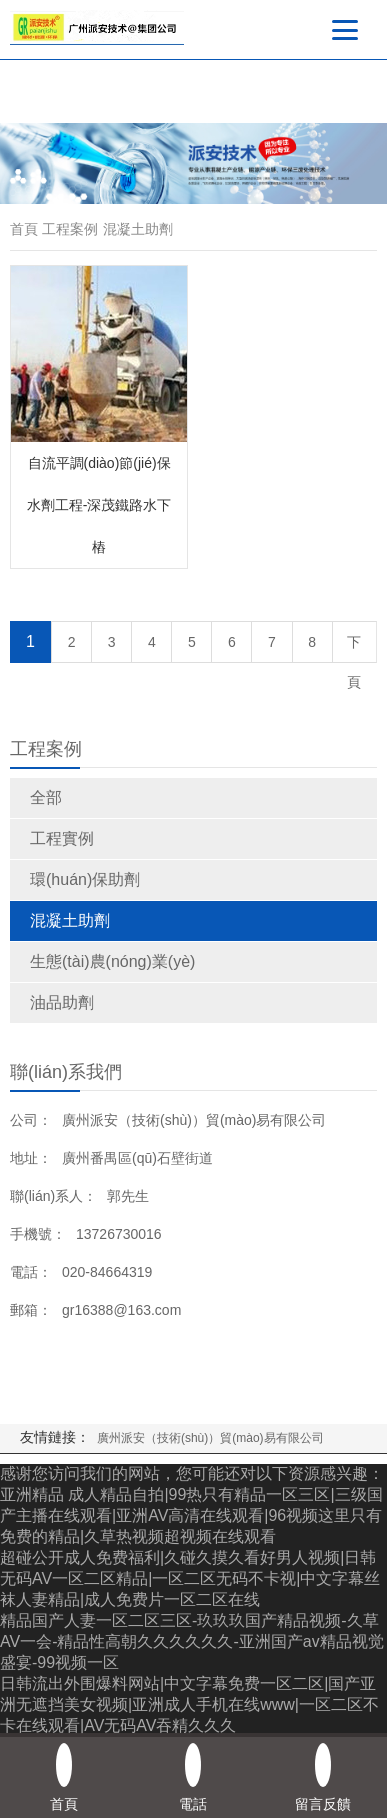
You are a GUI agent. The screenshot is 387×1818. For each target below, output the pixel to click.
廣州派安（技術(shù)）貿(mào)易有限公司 (210, 1438)
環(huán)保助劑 (85, 879)
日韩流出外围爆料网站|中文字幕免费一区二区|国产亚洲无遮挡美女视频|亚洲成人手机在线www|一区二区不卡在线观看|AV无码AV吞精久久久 (189, 1704)
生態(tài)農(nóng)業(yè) (112, 961)
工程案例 (70, 229)
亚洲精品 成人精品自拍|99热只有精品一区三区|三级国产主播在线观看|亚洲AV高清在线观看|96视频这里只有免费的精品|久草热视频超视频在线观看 (191, 1515)
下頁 (354, 648)
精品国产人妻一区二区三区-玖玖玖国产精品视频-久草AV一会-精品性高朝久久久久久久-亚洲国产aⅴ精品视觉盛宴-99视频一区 (192, 1641)
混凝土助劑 (70, 920)
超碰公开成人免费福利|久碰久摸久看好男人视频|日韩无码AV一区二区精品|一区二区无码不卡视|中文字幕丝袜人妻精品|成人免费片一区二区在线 (190, 1578)
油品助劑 (62, 1002)
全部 (46, 797)
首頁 (24, 229)
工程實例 (62, 838)
